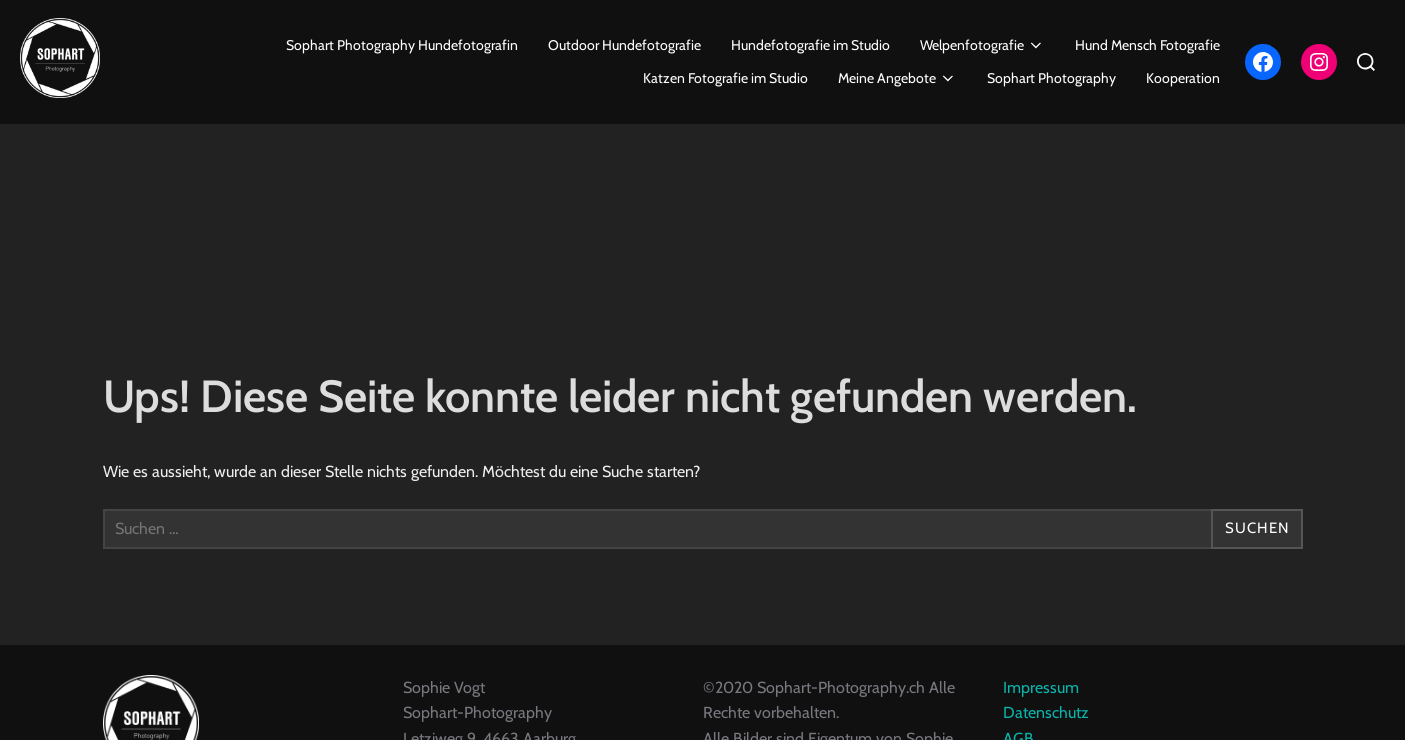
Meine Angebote (898, 78)
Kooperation (1183, 78)
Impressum (1041, 709)
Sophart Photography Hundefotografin (402, 45)
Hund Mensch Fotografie (1147, 45)
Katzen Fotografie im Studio (725, 78)
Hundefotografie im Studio (810, 45)
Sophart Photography (1051, 78)
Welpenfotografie (983, 45)
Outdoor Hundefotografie (624, 45)
